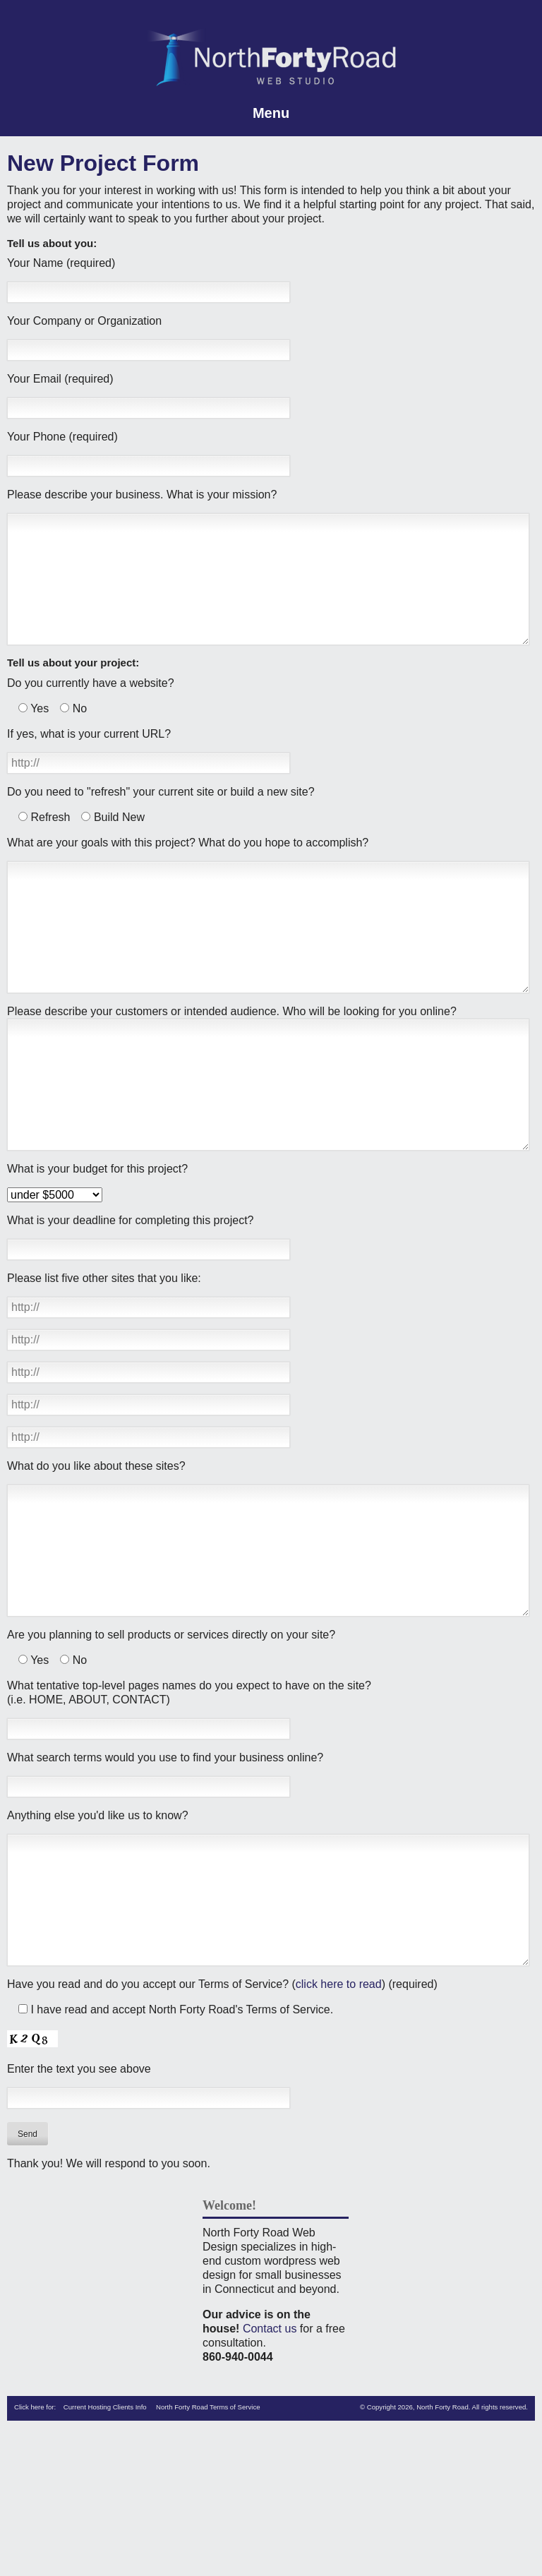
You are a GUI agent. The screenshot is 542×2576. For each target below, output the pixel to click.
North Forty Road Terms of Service (208, 2548)
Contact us (269, 2470)
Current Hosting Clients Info (105, 2548)
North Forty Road (442, 2548)
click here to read (339, 2125)
